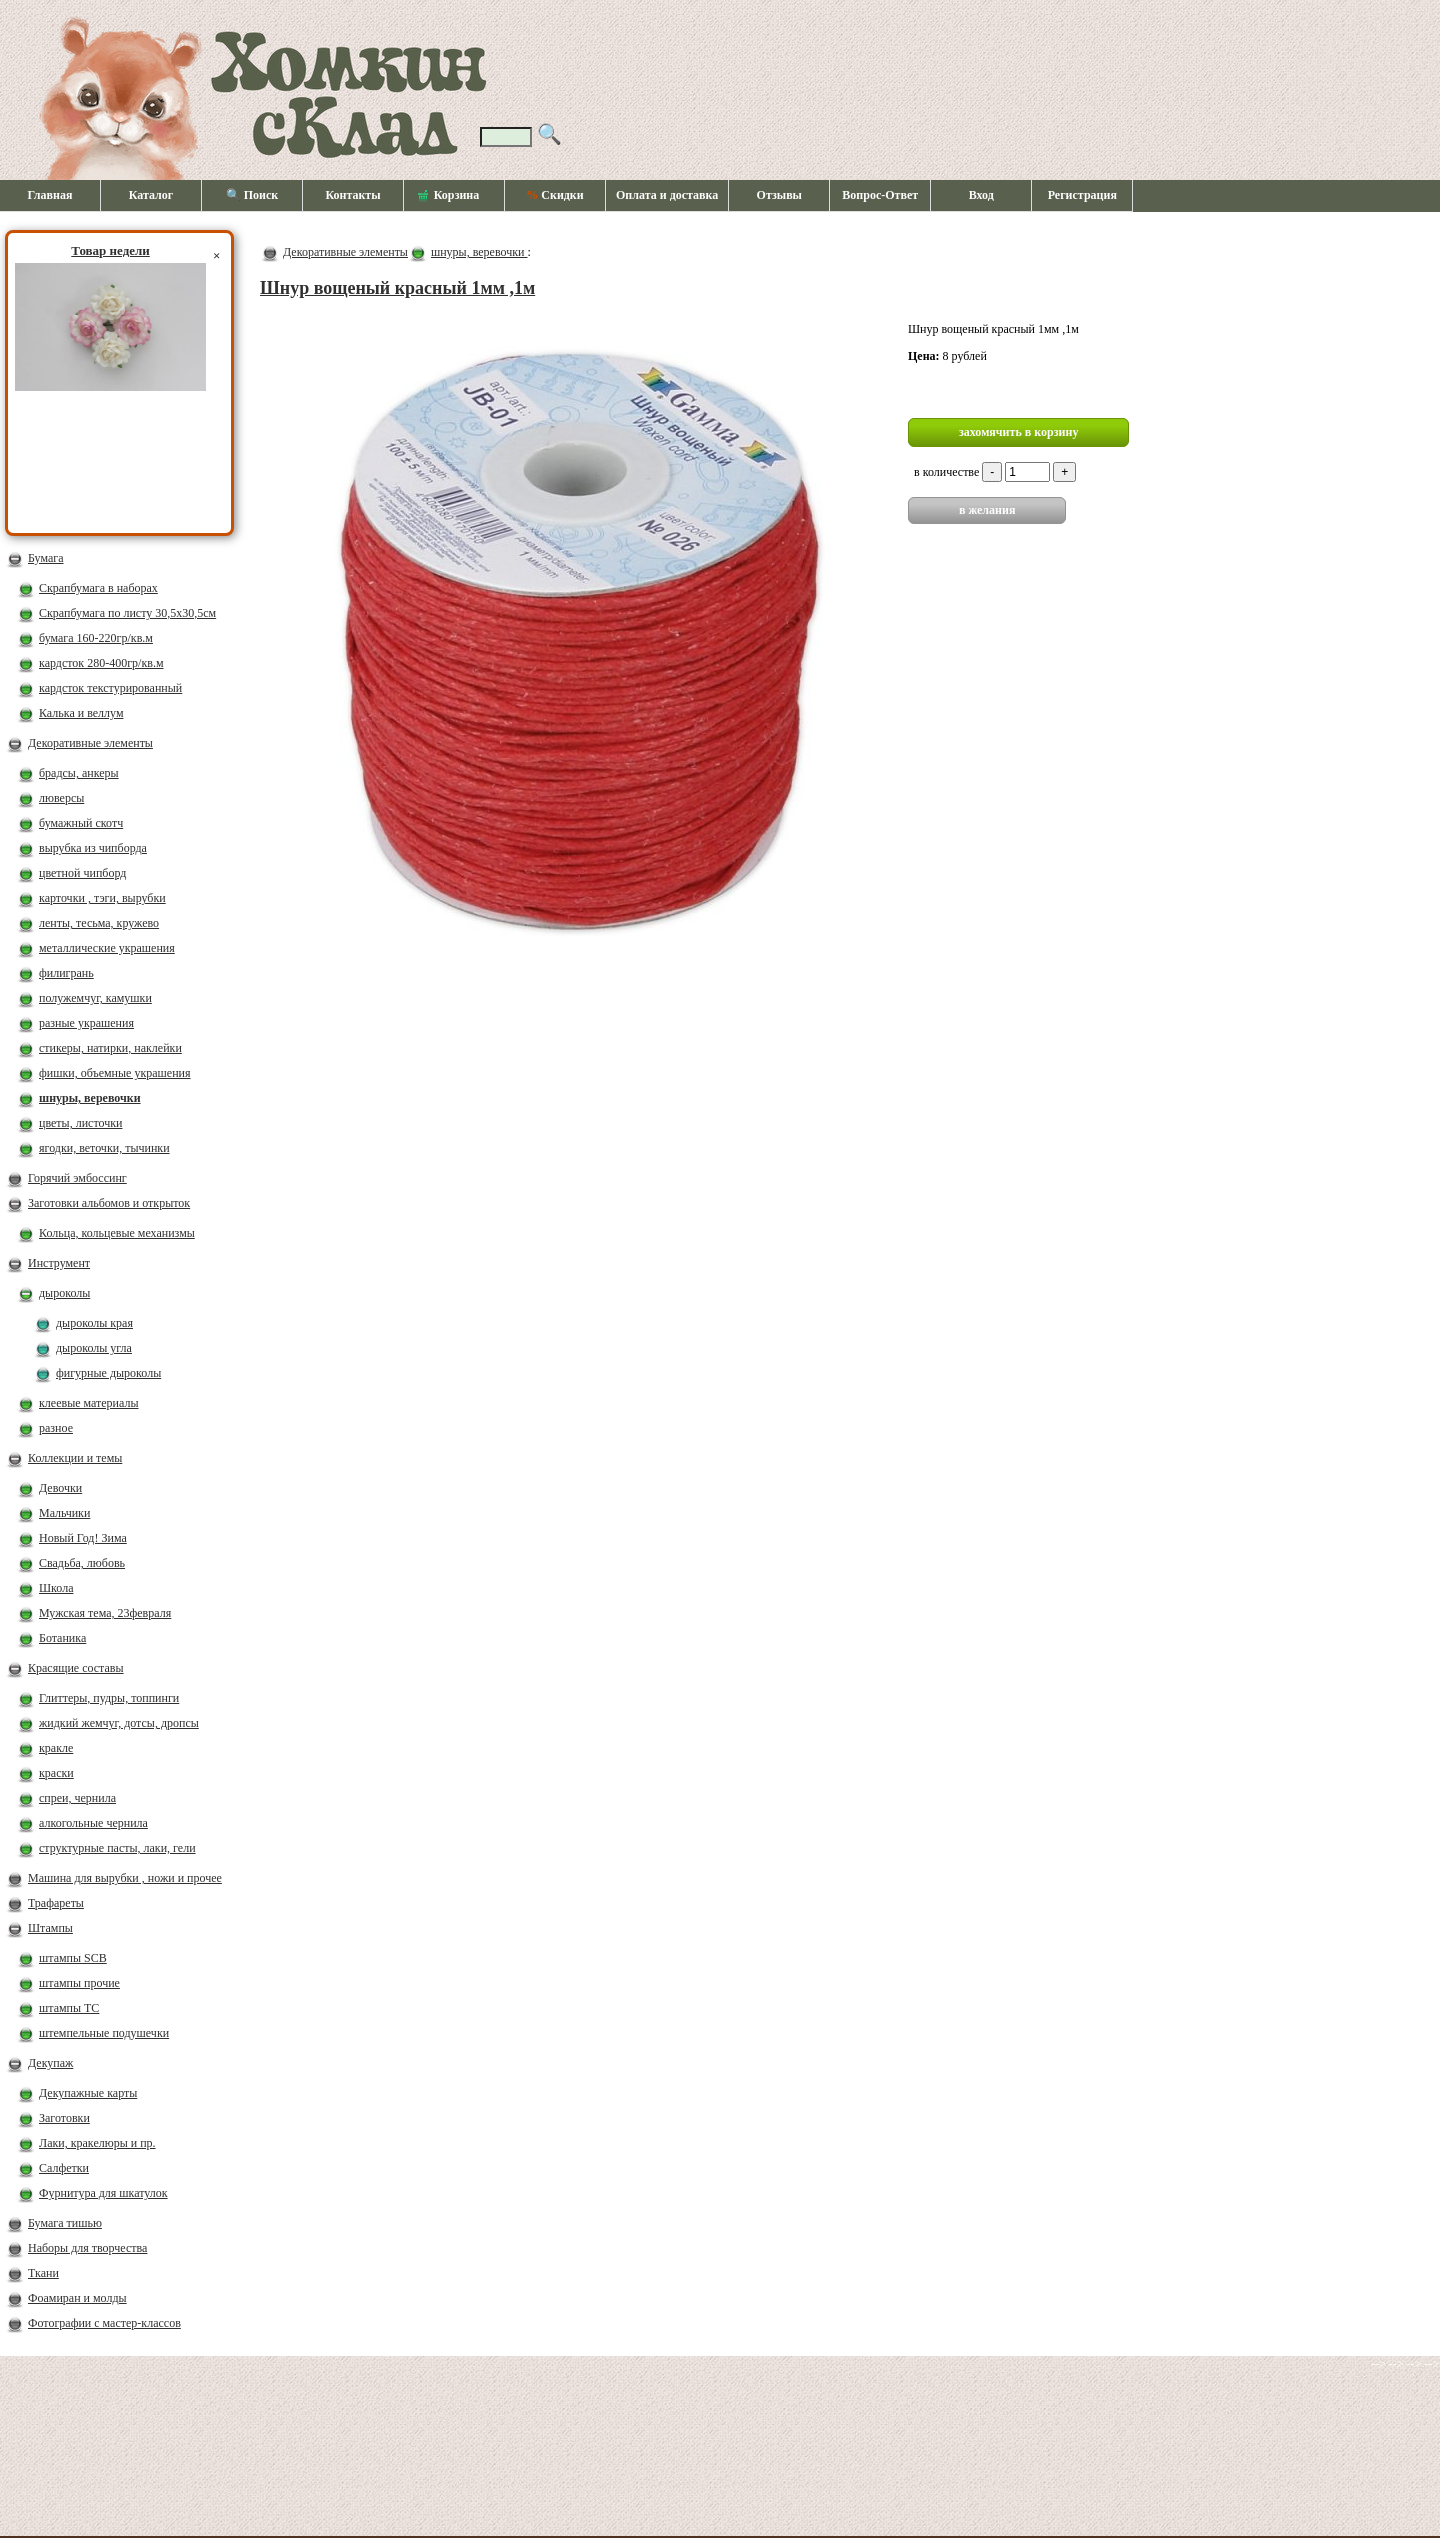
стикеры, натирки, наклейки (110, 1048)
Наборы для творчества (87, 2248)
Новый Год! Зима (83, 1538)
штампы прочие (79, 1983)
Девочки (60, 1488)
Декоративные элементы (90, 743)
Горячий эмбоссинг (77, 1178)
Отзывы (779, 195)
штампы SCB (73, 1958)
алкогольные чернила (93, 1823)
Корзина (449, 196)
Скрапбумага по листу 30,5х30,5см (127, 613)
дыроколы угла (94, 1348)
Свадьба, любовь (82, 1563)
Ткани (43, 2273)
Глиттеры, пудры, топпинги (109, 1698)
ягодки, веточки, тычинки (104, 1148)
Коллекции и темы (75, 1458)
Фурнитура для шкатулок (103, 2193)
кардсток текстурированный (110, 688)
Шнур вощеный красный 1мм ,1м (397, 288)
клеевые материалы (89, 1403)
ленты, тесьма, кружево (99, 923)
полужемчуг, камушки (95, 998)
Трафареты (56, 1903)
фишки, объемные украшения (115, 1073)
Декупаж (50, 2063)
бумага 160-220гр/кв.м (96, 638)
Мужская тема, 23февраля (105, 1613)
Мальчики (64, 1513)
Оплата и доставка (667, 195)
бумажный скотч (81, 823)
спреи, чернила (77, 1798)
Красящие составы (76, 1668)
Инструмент (59, 1263)
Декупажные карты (88, 2093)
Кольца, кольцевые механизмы (117, 1233)
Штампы (50, 1928)
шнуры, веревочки (90, 1098)
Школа (56, 1588)
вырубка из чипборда (93, 848)
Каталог (151, 195)
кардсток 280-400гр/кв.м (101, 663)
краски (56, 1773)
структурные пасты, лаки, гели (117, 1848)
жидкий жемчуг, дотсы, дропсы (119, 1723)
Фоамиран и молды (77, 2298)
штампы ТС (69, 2008)
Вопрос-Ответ (880, 195)
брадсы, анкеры (79, 773)
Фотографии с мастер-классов (104, 2323)
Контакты (352, 195)
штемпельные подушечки (104, 2033)
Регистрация (1082, 195)
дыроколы (64, 1293)
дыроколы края (94, 1323)
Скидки (554, 195)
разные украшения (86, 1023)
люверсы (61, 798)
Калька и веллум (81, 713)
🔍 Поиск (252, 195)
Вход (981, 195)
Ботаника (62, 1638)
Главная (50, 195)
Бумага (46, 558)
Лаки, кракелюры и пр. (97, 2143)
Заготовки (64, 2118)
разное (56, 1428)
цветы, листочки (80, 1123)
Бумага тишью (65, 2223)
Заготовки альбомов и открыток (109, 1203)
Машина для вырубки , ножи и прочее (125, 1878)
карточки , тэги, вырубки (102, 898)
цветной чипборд (82, 873)
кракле (56, 1748)
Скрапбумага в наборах (98, 588)
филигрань (66, 973)
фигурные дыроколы (108, 1373)
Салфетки (64, 2168)
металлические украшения (107, 948)
